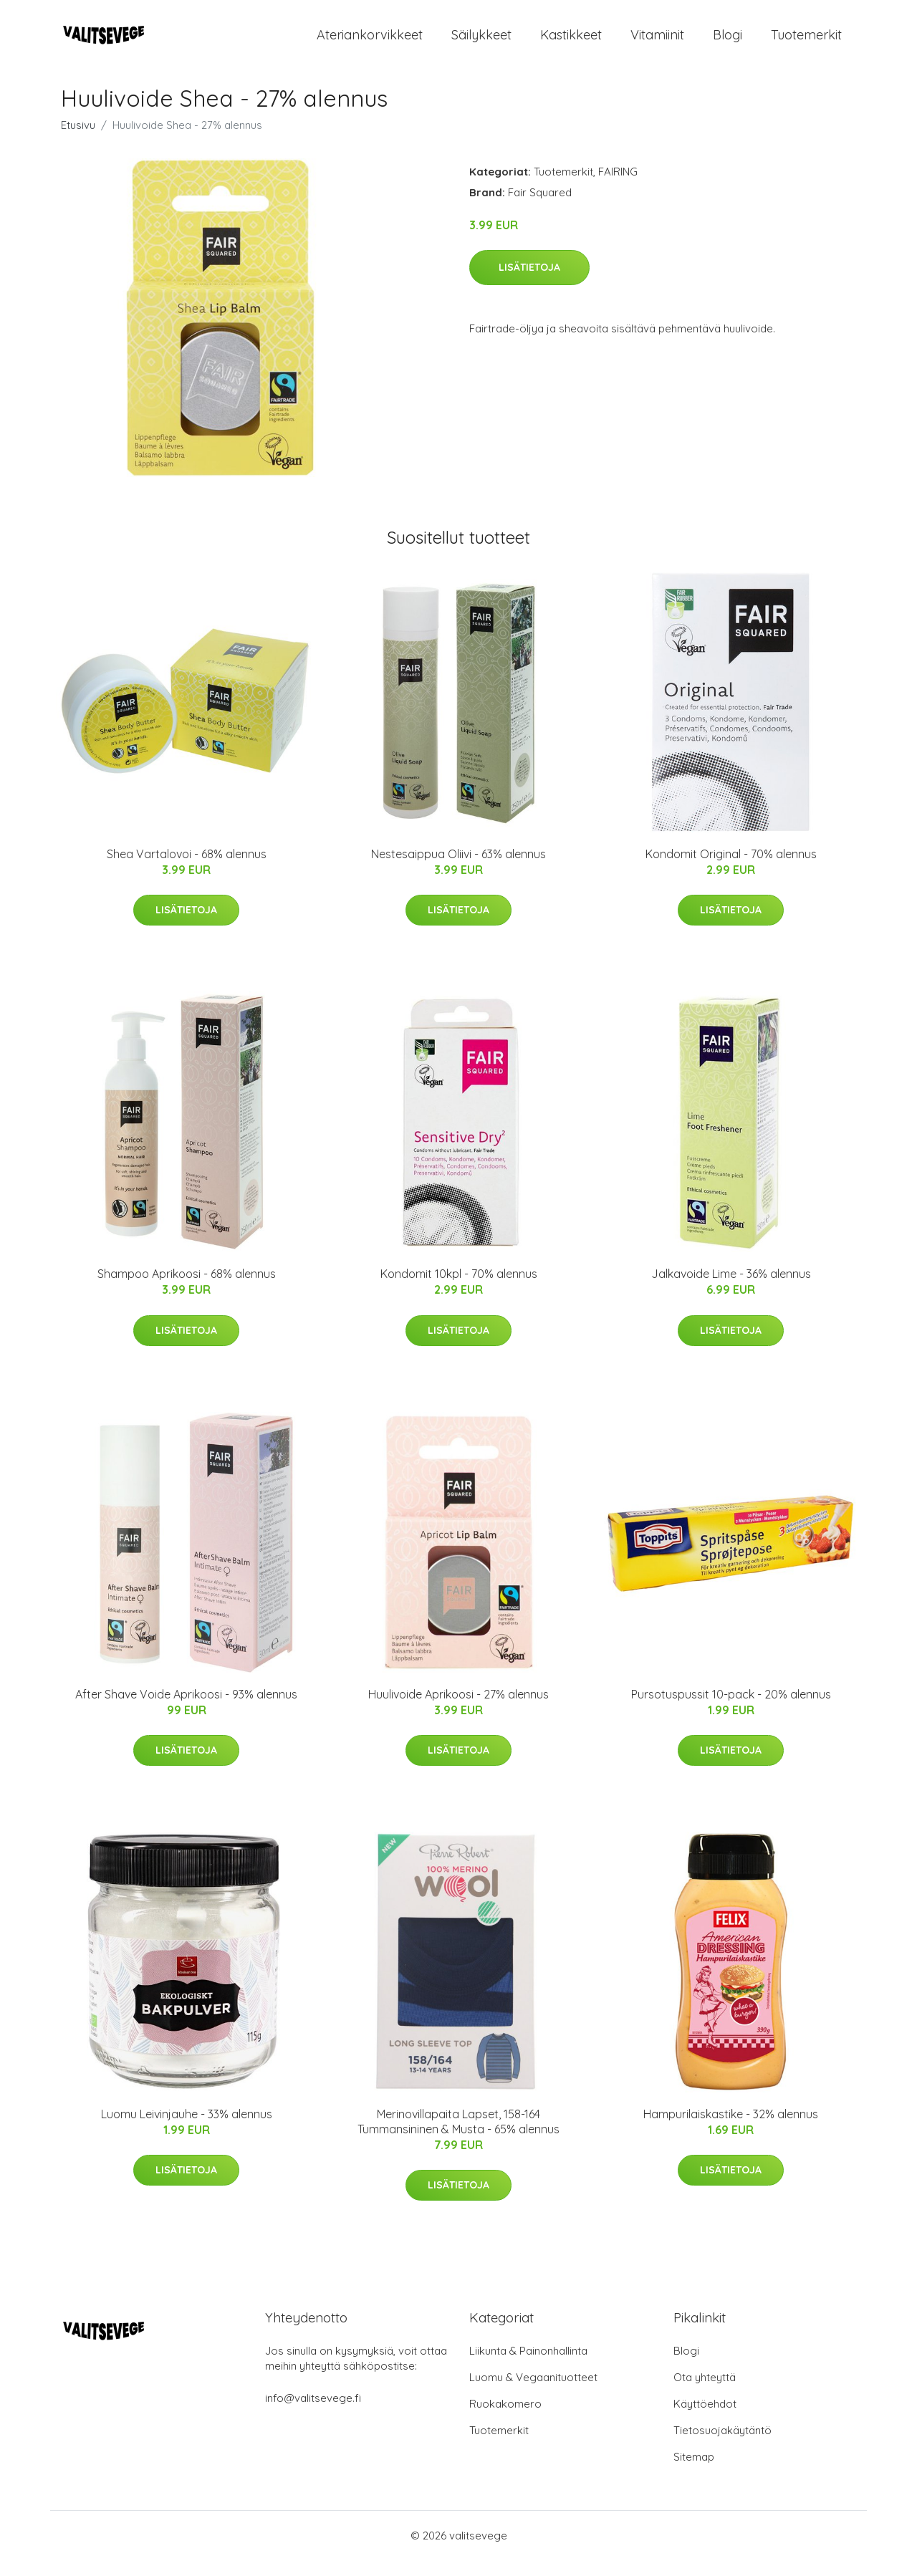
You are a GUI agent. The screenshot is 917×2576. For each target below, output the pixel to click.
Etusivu (78, 141)
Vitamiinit (657, 42)
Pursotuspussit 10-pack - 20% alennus (731, 1710)
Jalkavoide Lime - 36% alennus (731, 1289)
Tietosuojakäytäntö (722, 2446)
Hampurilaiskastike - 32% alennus (730, 2130)
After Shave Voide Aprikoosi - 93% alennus (186, 1710)
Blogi (727, 42)
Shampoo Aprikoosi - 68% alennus (186, 1289)
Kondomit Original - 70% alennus (731, 869)
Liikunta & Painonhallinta (528, 2366)
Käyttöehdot (704, 2419)
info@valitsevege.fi (313, 2414)
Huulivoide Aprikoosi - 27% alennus (458, 1710)
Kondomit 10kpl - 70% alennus (458, 1289)
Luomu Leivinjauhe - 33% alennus (186, 2130)
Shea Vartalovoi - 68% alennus (187, 869)
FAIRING (618, 187)
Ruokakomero (505, 2419)
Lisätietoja (529, 283)
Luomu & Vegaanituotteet (533, 2393)
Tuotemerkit (806, 42)
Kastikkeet (571, 42)
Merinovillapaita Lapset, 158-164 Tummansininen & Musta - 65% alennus (458, 2137)
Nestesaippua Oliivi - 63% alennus (458, 869)
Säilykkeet (481, 42)
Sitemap (693, 2472)
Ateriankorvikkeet (370, 42)
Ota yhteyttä (704, 2393)
